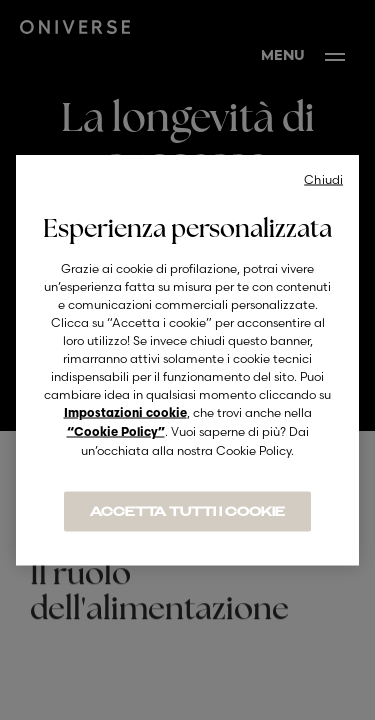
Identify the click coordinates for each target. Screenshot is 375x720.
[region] (187, 360)
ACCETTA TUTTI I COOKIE (187, 512)
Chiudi (323, 179)
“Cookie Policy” (116, 433)
